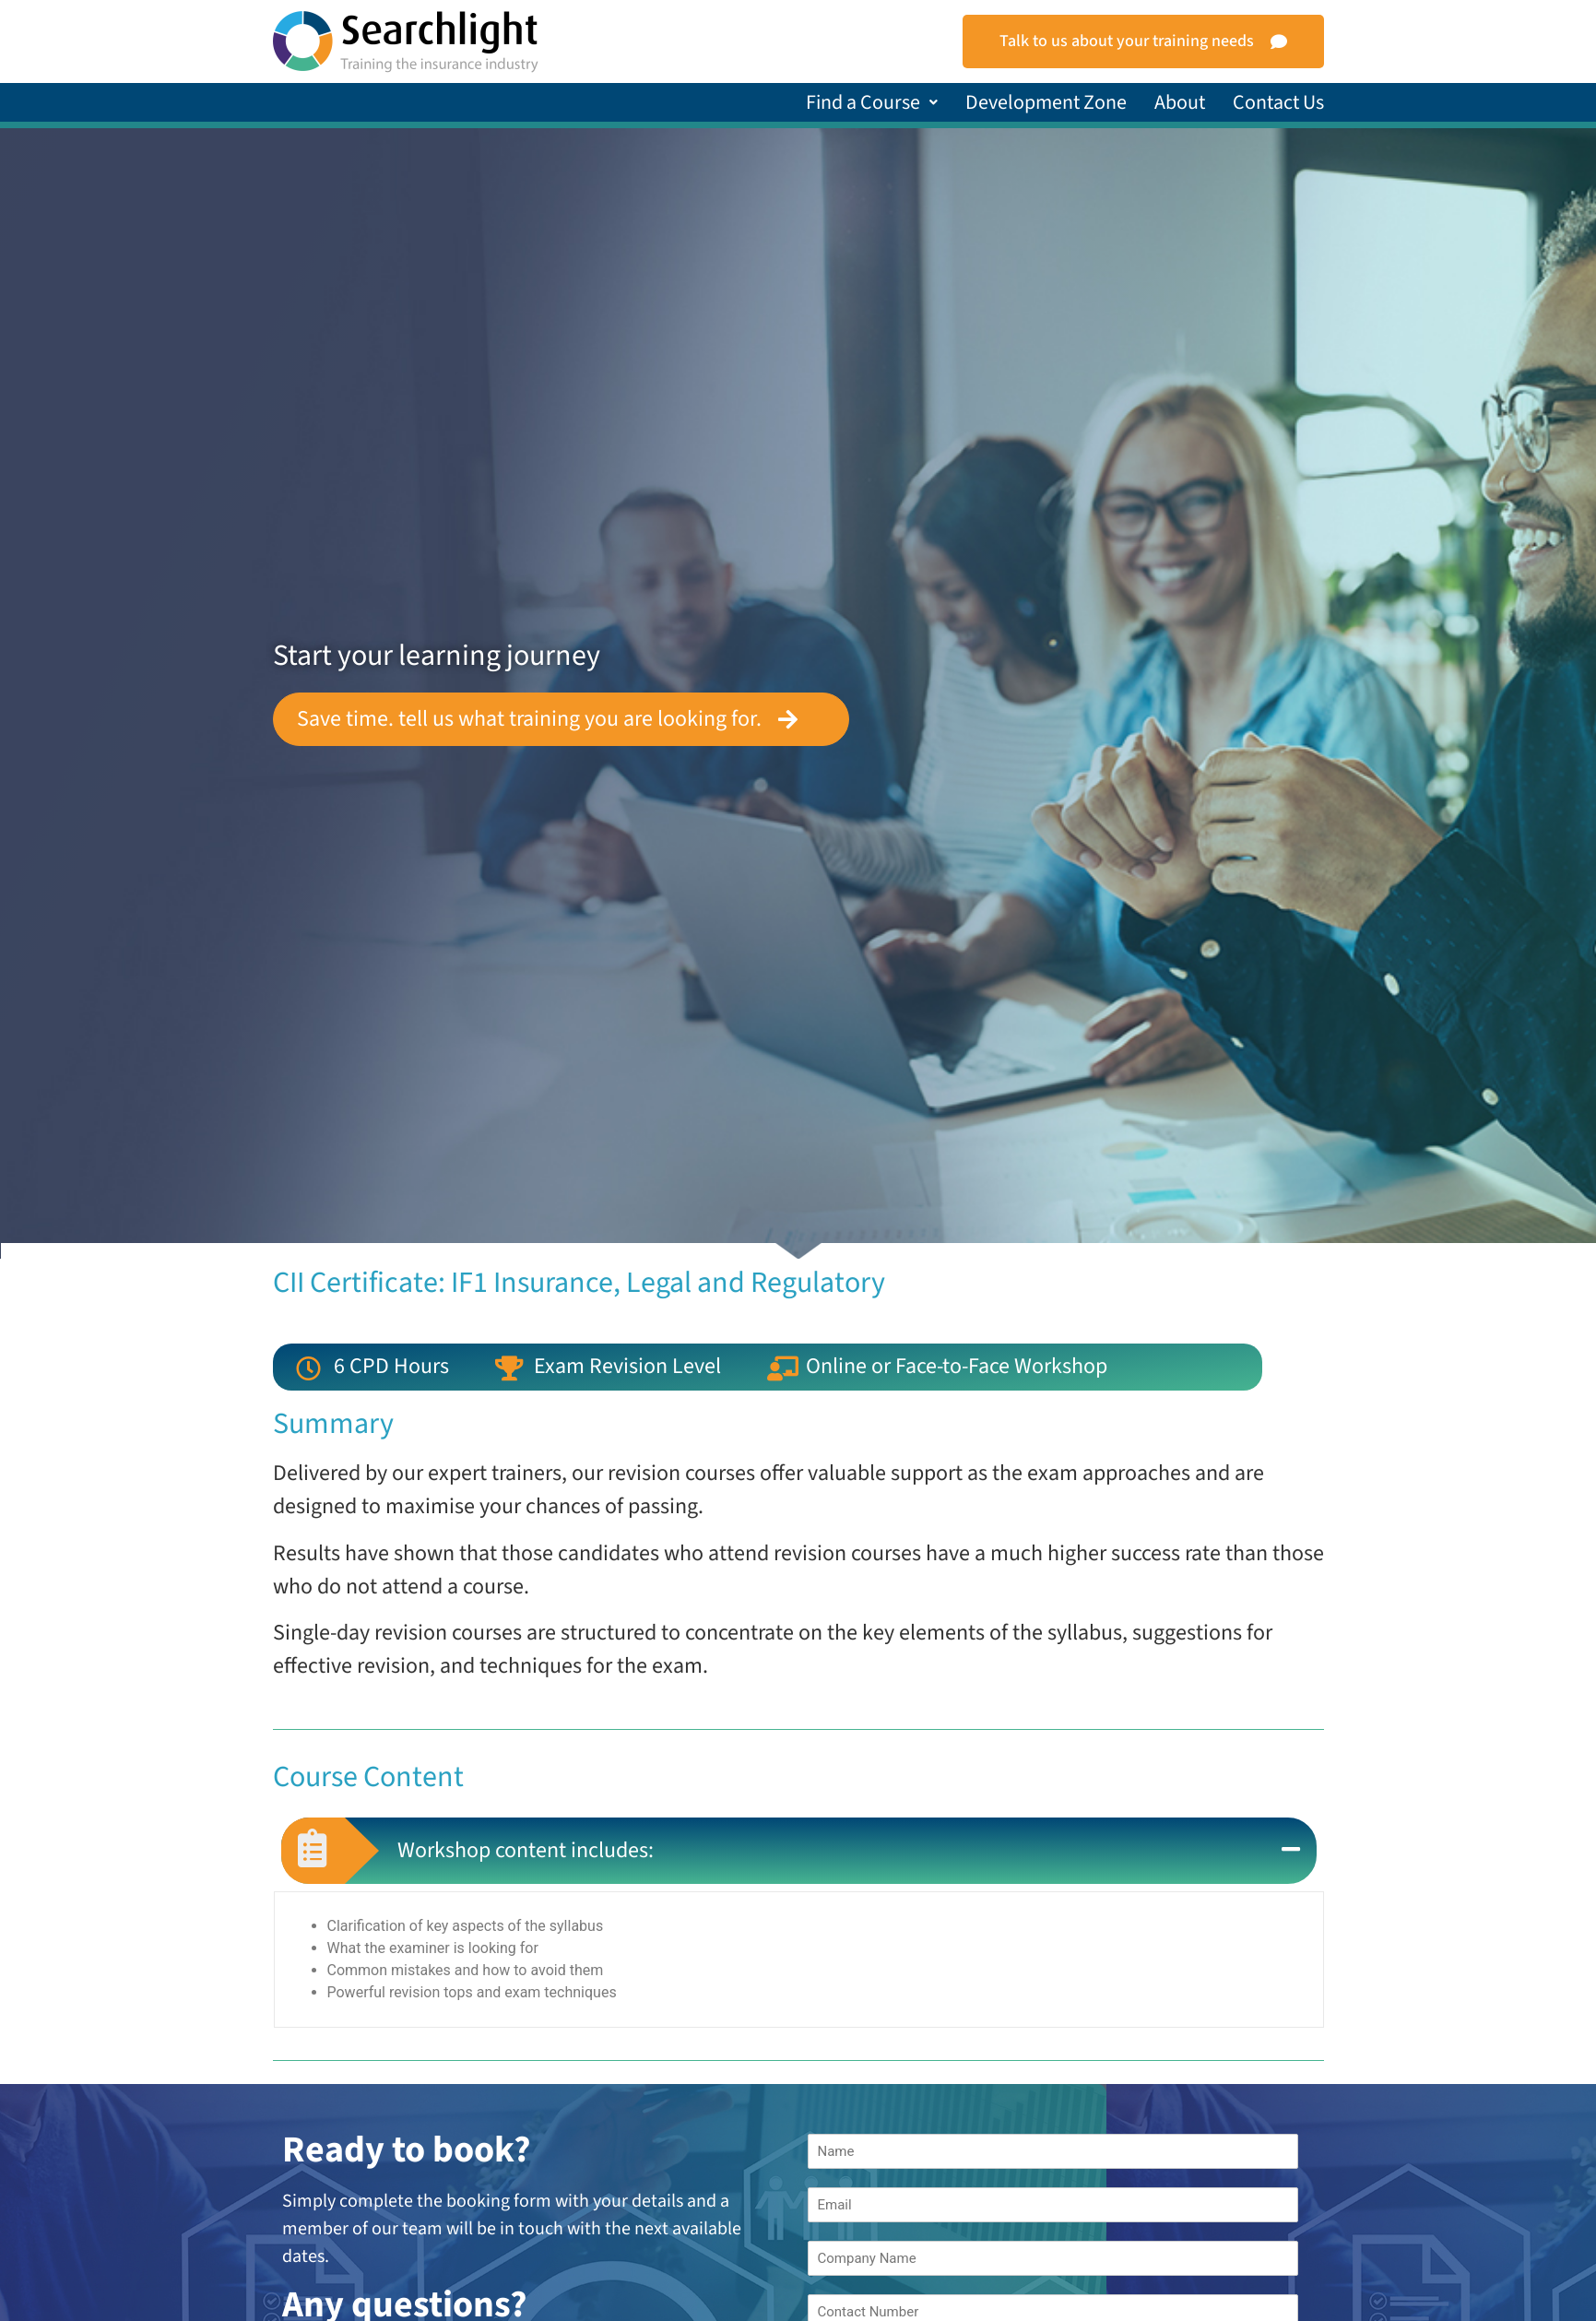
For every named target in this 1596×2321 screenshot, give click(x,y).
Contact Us (1278, 102)
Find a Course (872, 102)
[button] (872, 102)
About (1179, 102)
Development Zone (1046, 102)
